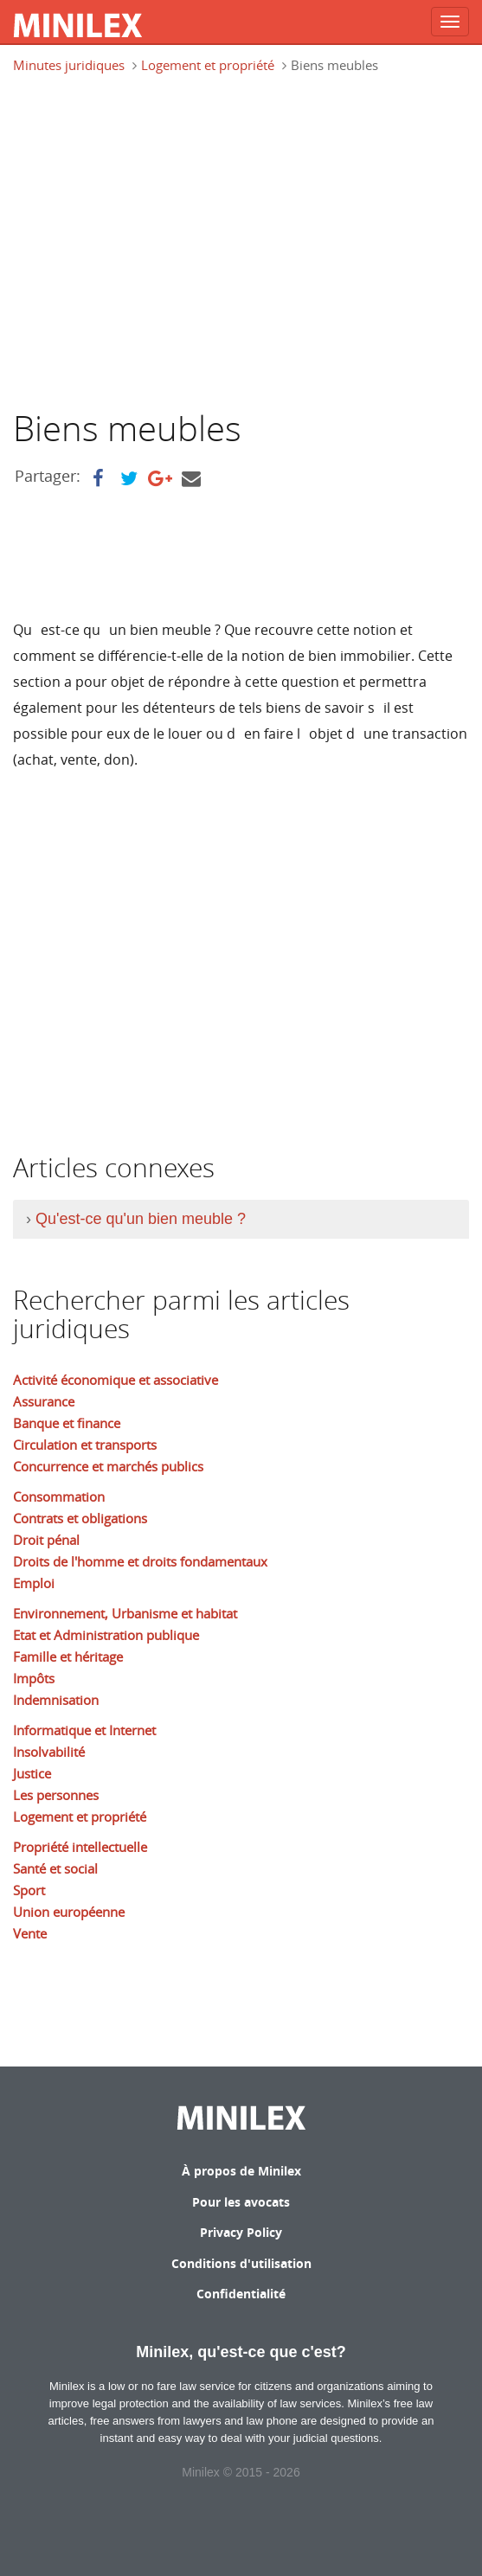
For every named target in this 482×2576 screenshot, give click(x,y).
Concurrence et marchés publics (108, 1466)
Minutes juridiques (69, 65)
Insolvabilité (49, 1751)
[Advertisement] (158, 249)
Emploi (34, 1583)
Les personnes (56, 1795)
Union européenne (69, 1911)
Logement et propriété (207, 65)
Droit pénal (46, 1539)
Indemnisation (56, 1699)
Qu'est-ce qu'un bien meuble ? (140, 1218)
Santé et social (55, 1868)
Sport (29, 1890)
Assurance (43, 1401)
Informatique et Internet (84, 1730)
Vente (30, 1933)
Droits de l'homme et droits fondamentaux (140, 1561)
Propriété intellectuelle (80, 1846)
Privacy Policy (241, 2232)
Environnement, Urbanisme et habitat (125, 1613)
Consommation (59, 1496)
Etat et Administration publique (106, 1635)
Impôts (34, 1678)
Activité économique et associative (115, 1379)
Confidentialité (241, 2293)
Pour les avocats (241, 2202)
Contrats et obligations (80, 1518)
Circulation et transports (85, 1444)
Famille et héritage (68, 1656)
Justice (32, 1773)
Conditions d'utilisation (241, 2263)
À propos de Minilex (241, 2171)
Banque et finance (66, 1423)
